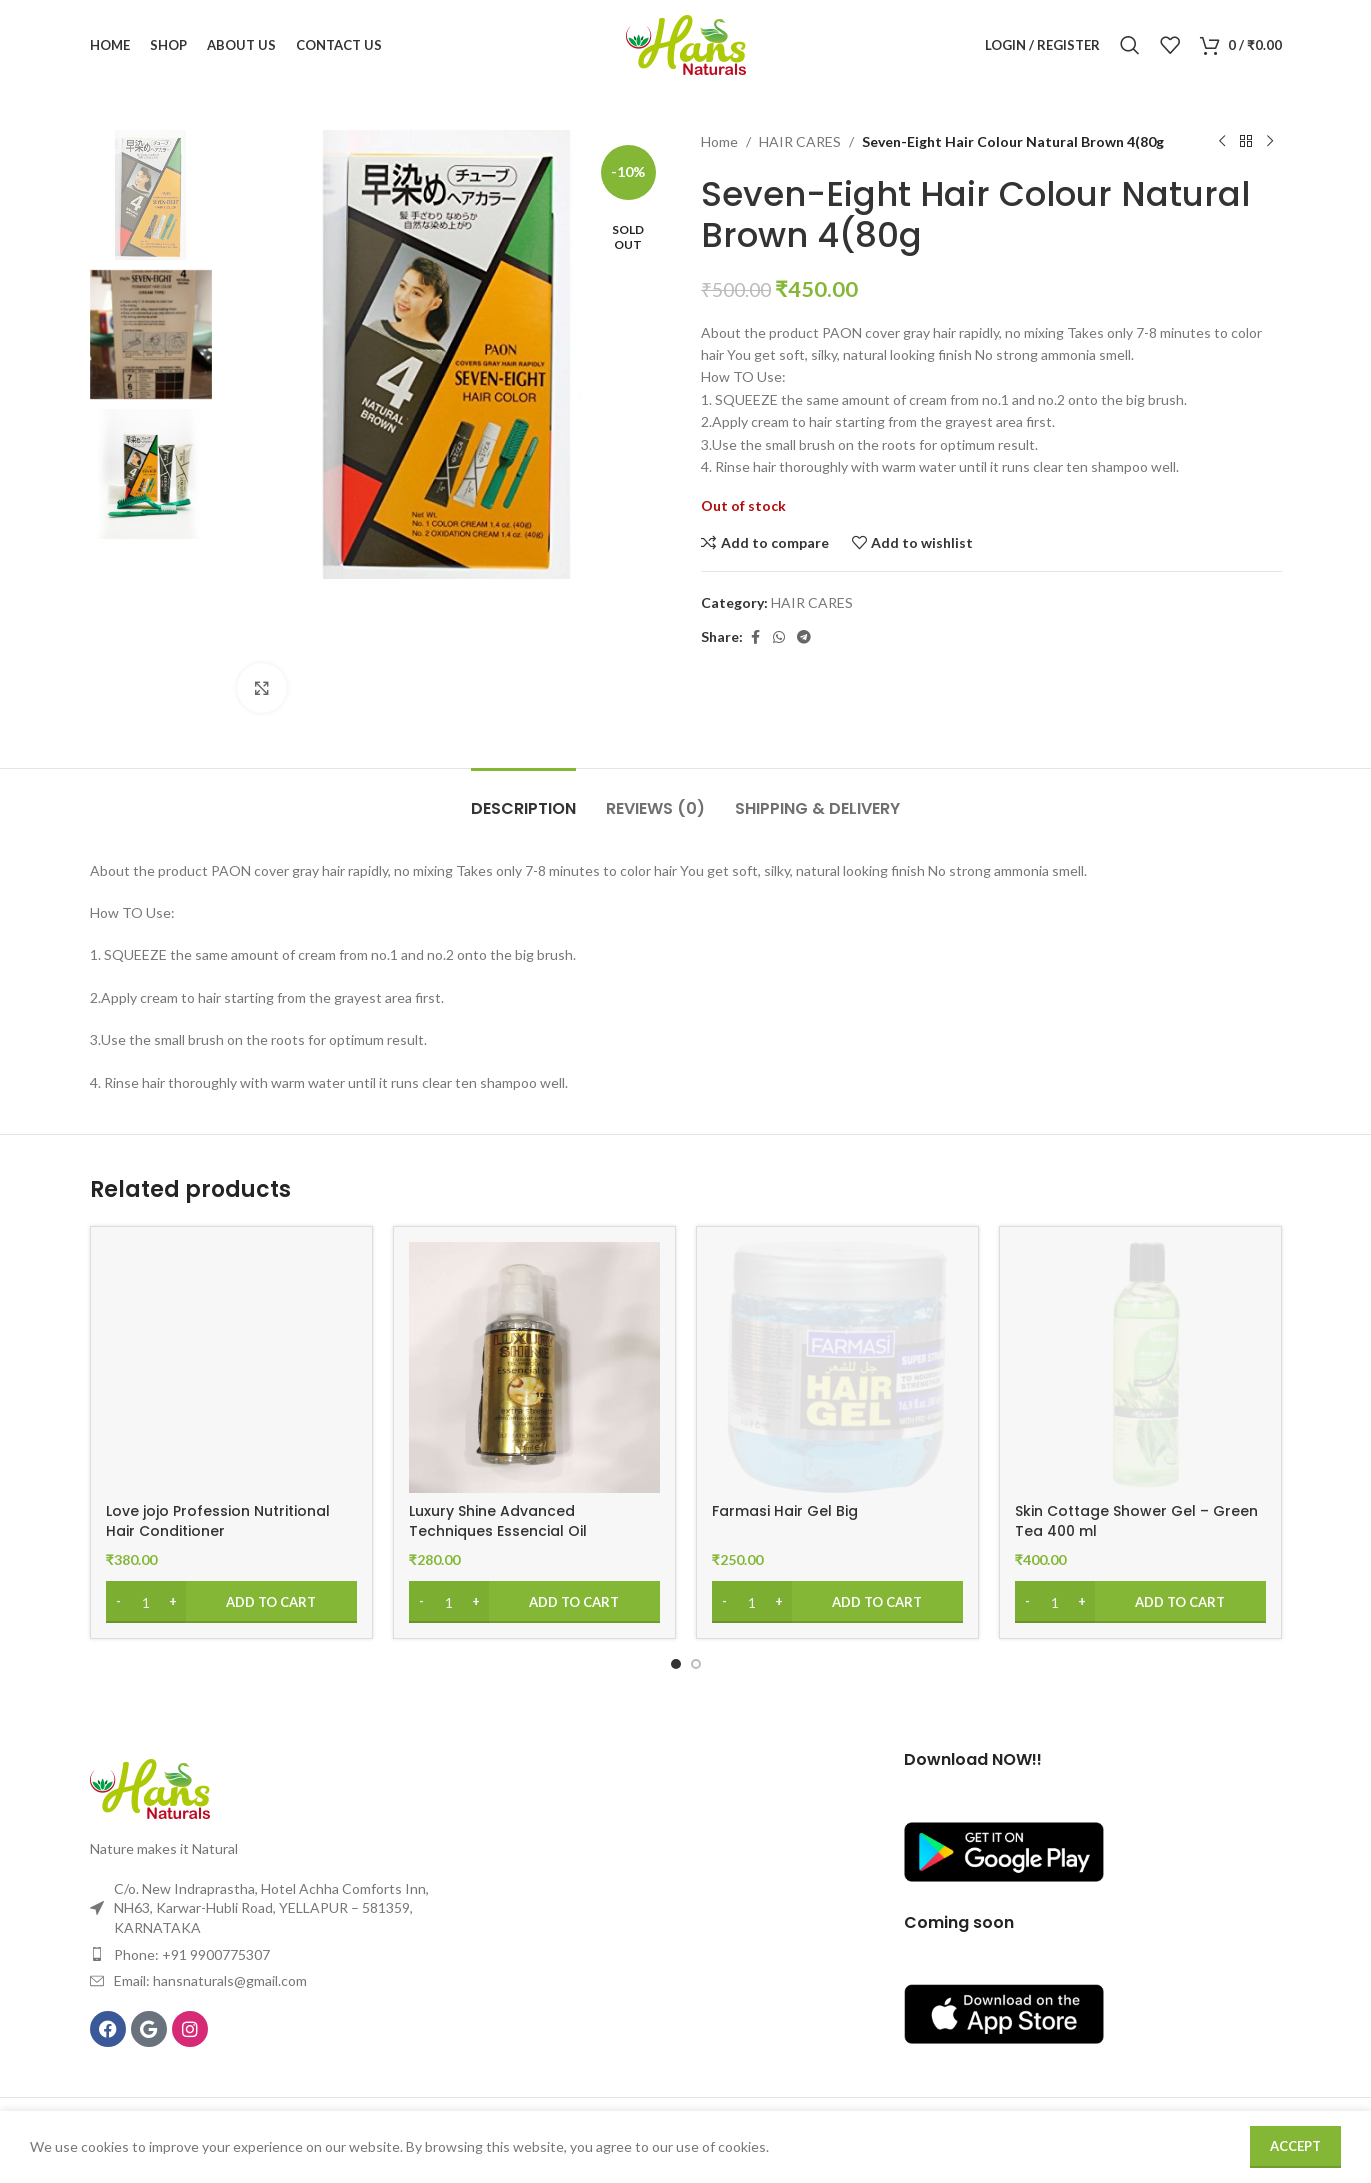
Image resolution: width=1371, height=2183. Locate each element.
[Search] (1130, 45)
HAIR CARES (800, 141)
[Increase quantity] (173, 1602)
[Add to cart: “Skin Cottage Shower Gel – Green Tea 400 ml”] (1140, 1602)
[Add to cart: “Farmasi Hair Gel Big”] (837, 1602)
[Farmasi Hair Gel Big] (837, 1367)
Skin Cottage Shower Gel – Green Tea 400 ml (1136, 1521)
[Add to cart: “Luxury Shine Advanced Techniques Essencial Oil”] (534, 1602)
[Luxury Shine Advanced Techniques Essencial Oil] (534, 1367)
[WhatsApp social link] (779, 637)
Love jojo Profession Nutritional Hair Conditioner (218, 1521)
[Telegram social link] (804, 637)
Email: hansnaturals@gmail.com (210, 1980)
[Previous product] (1222, 142)
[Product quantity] (146, 1602)
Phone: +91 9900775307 (192, 1954)
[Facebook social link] (755, 637)
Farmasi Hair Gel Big (785, 1511)
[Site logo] (686, 43)
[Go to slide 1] (676, 1664)
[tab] (523, 798)
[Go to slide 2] (696, 1664)
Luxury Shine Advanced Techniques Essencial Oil (498, 1521)
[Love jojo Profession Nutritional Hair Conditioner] (231, 1367)
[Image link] (150, 1787)
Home (719, 141)
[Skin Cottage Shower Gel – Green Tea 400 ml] (1140, 1367)
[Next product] (1270, 142)
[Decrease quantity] (118, 1602)
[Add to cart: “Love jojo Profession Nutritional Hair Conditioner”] (231, 1602)
